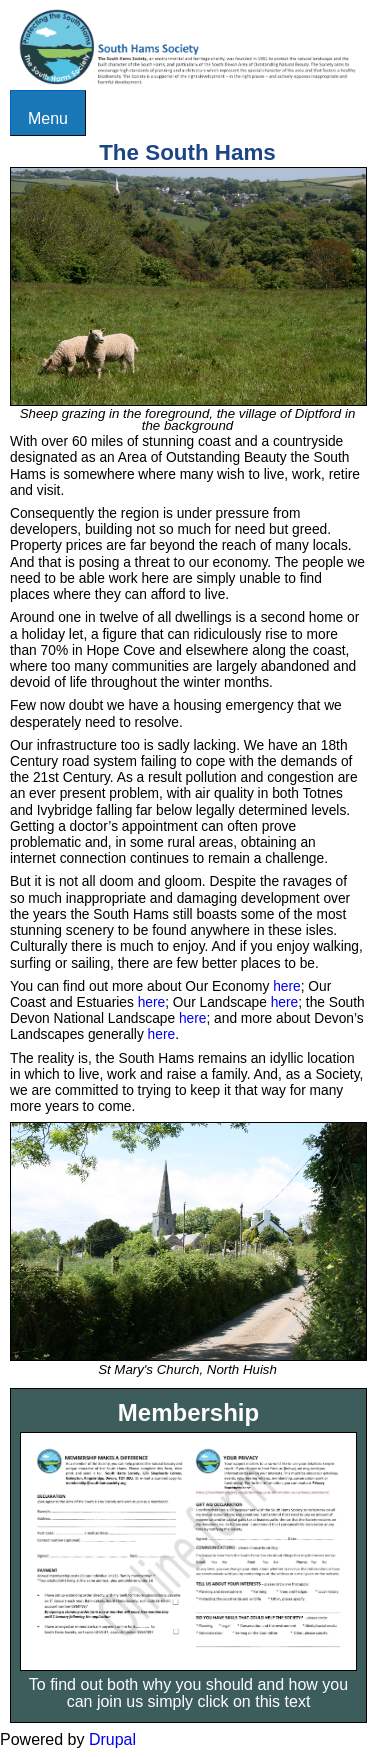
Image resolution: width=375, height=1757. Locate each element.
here (287, 986)
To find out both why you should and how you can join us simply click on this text (188, 1693)
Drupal (112, 1739)
